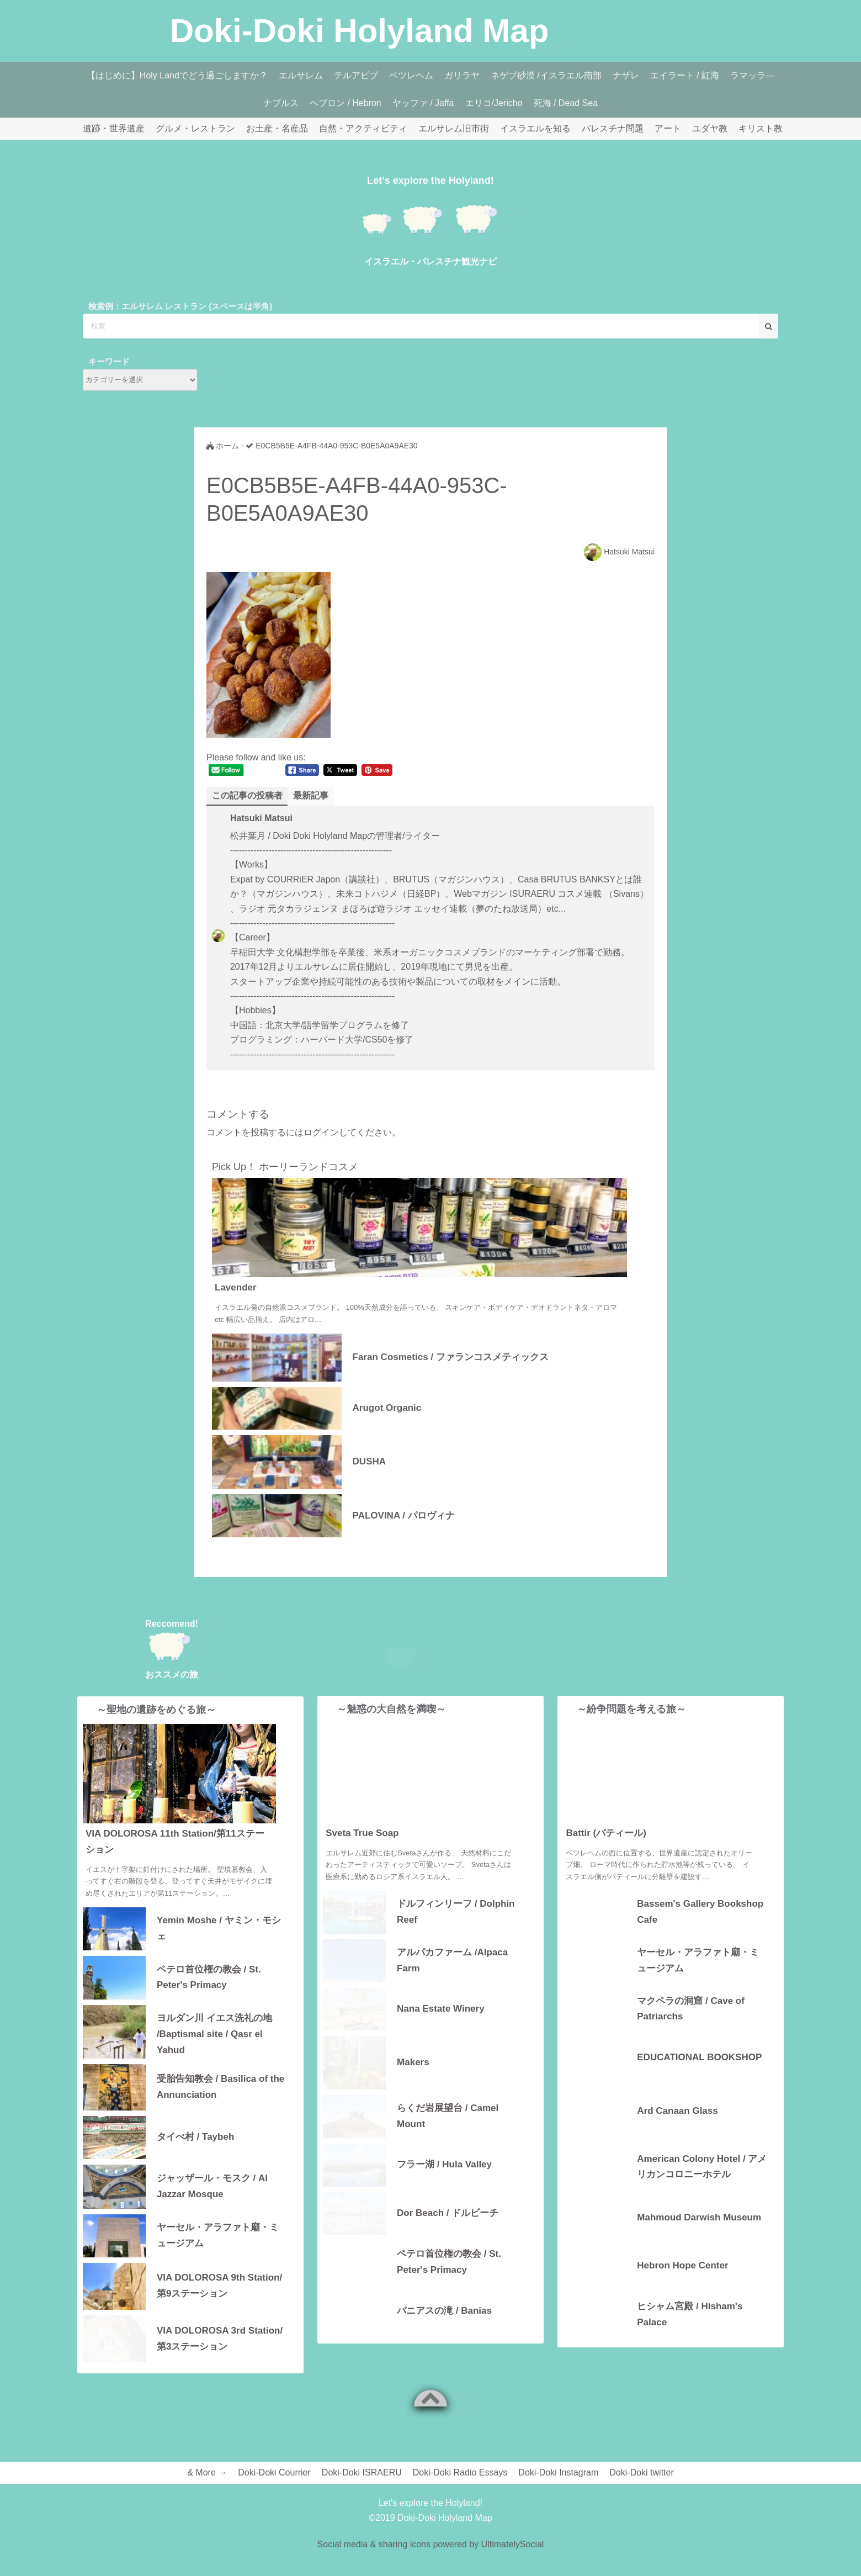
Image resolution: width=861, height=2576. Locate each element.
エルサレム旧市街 (453, 128)
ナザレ (626, 75)
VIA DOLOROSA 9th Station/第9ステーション (219, 2285)
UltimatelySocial (512, 2544)
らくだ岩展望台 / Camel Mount (447, 2135)
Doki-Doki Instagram (558, 2472)
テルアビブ (356, 75)
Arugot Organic (387, 1408)
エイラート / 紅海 (684, 75)
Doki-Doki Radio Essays (460, 2472)
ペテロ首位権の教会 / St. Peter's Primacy (209, 1977)
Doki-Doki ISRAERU (362, 2472)
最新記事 (310, 795)
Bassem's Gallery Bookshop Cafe (700, 1930)
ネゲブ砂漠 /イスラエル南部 (546, 75)
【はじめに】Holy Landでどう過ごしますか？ (177, 75)
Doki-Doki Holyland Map (359, 30)
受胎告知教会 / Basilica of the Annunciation (220, 2087)
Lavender (236, 1287)
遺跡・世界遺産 (114, 128)
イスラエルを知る (535, 128)
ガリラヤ (462, 75)
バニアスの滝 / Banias (444, 2329)
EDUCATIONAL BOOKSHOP (699, 2076)
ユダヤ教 (709, 128)
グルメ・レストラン (195, 128)
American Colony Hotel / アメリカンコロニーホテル (702, 2185)
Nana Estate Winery (441, 2027)
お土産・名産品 (277, 128)
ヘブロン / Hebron (345, 103)
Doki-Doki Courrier (274, 2472)
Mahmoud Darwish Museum (699, 2236)
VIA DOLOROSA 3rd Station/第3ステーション (220, 2338)
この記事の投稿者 (247, 795)
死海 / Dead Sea (566, 103)
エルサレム (301, 75)
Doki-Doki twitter (641, 2472)
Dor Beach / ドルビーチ (447, 2231)
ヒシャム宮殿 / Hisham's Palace (689, 2333)
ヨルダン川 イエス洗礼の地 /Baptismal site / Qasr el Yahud (214, 2033)
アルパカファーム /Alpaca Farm (452, 1979)
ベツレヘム (411, 75)
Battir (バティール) (606, 1852)
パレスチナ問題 (613, 128)
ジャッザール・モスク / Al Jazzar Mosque (212, 2186)
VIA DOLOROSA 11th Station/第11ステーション (175, 1841)
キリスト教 (760, 128)
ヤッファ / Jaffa (423, 103)
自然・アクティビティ (363, 128)
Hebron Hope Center (682, 2284)
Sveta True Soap (362, 1852)
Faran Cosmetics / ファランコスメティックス (451, 1357)
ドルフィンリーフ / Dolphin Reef (455, 1930)
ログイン (321, 1132)
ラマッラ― (752, 75)
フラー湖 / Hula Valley (444, 2183)
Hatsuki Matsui (629, 551)
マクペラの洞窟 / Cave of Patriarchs (691, 2027)
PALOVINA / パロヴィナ (404, 1515)
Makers (413, 2081)
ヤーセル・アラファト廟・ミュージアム (218, 2235)
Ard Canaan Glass (677, 2129)
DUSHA (369, 1461)
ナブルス (281, 103)
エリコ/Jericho (494, 103)
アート (668, 128)
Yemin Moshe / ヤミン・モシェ (219, 1928)
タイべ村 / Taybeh (195, 2136)
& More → (207, 2472)
